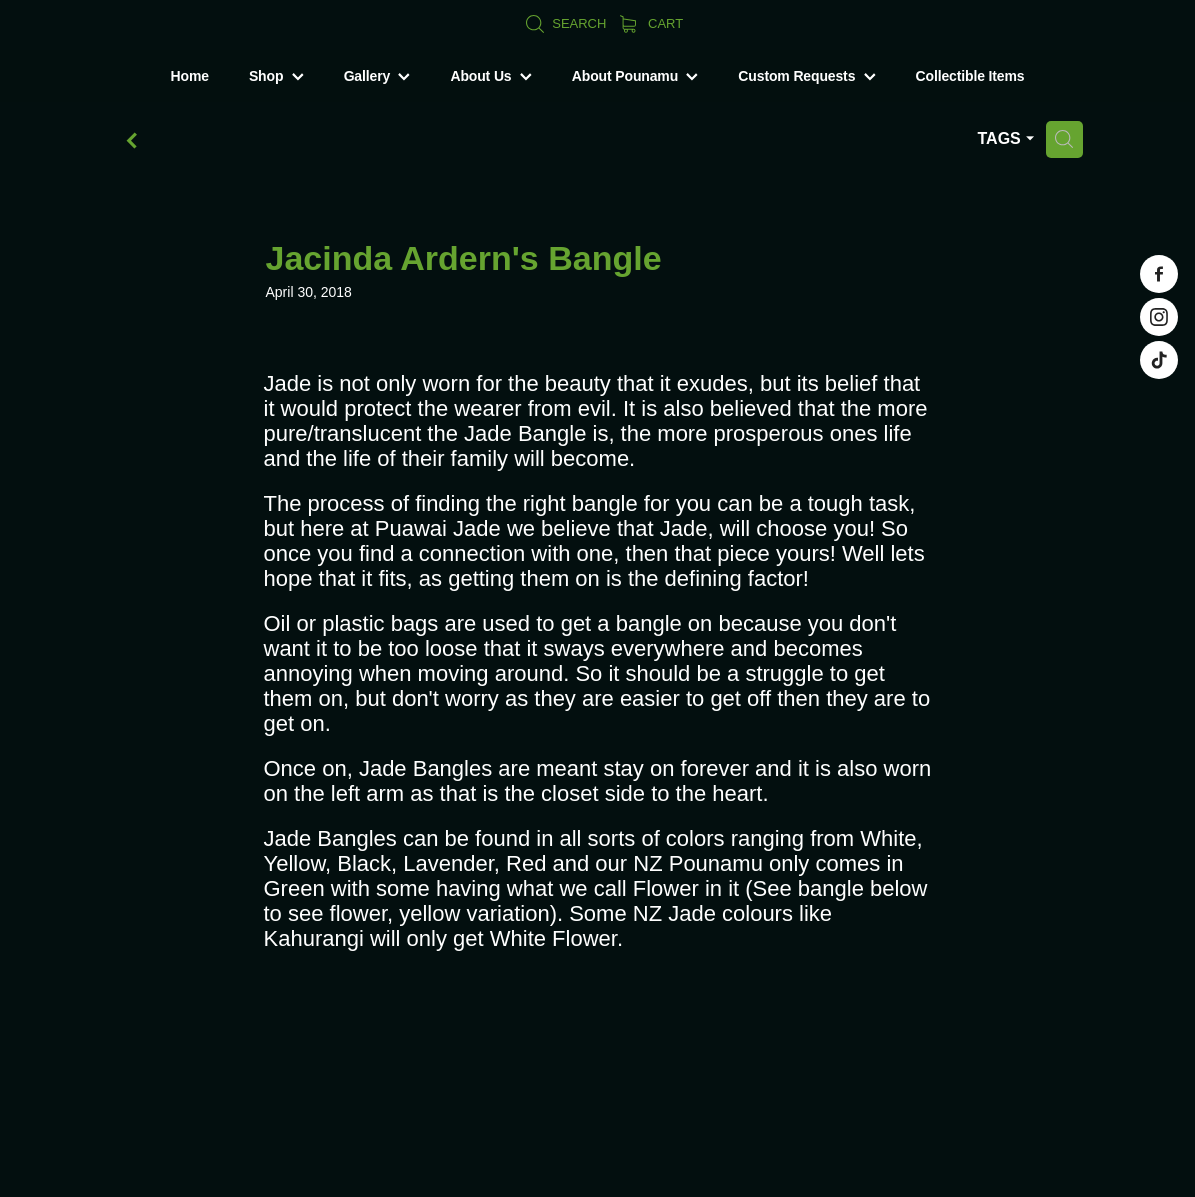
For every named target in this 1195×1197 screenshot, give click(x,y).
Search (566, 23)
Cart (651, 23)
